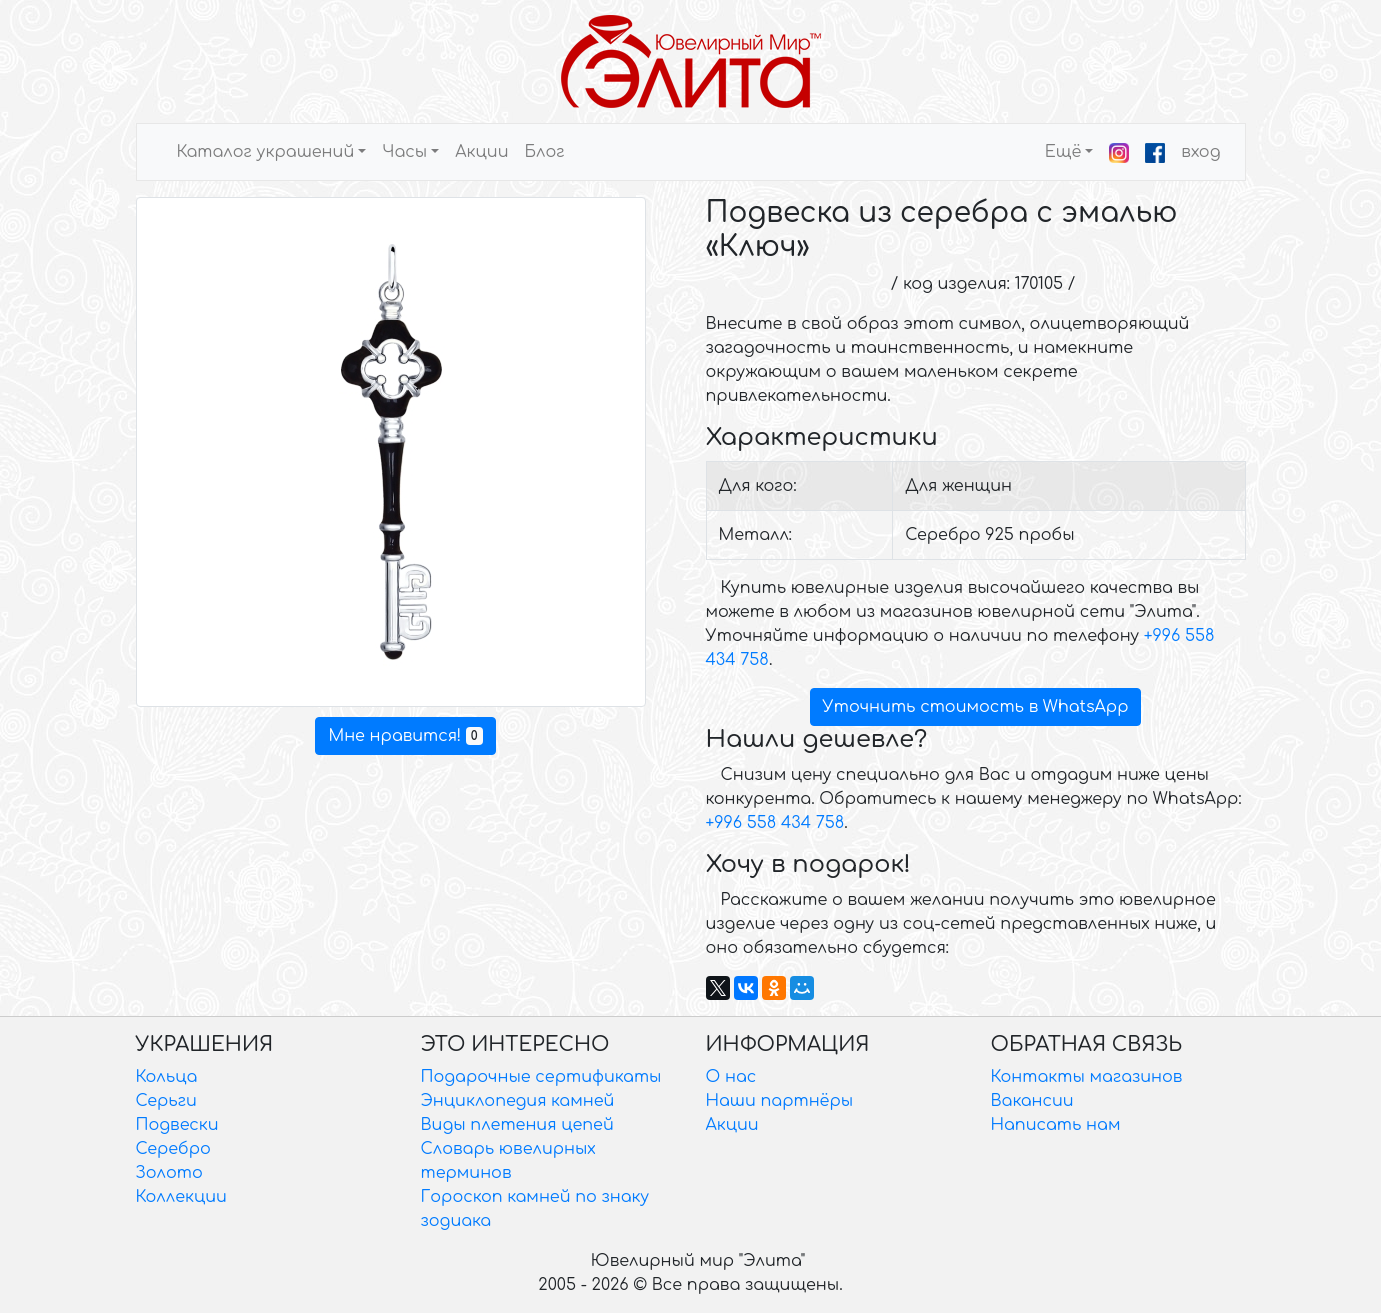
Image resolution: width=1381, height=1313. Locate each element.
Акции (481, 152)
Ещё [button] (1063, 152)
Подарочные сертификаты (541, 1077)
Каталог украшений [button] (266, 152)
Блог (544, 152)
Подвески (177, 1125)
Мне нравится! (405, 736)
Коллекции (181, 1197)
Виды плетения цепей (517, 1125)
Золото (169, 1173)
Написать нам (1056, 1125)
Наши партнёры (780, 1101)
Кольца (167, 1077)
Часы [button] (404, 152)
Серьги (166, 1101)
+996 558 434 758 (775, 823)
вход (1200, 152)
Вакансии (1032, 1101)
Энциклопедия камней (518, 1101)
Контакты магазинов (1087, 1077)
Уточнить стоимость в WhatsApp (976, 707)
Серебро (173, 1149)
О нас (731, 1077)
